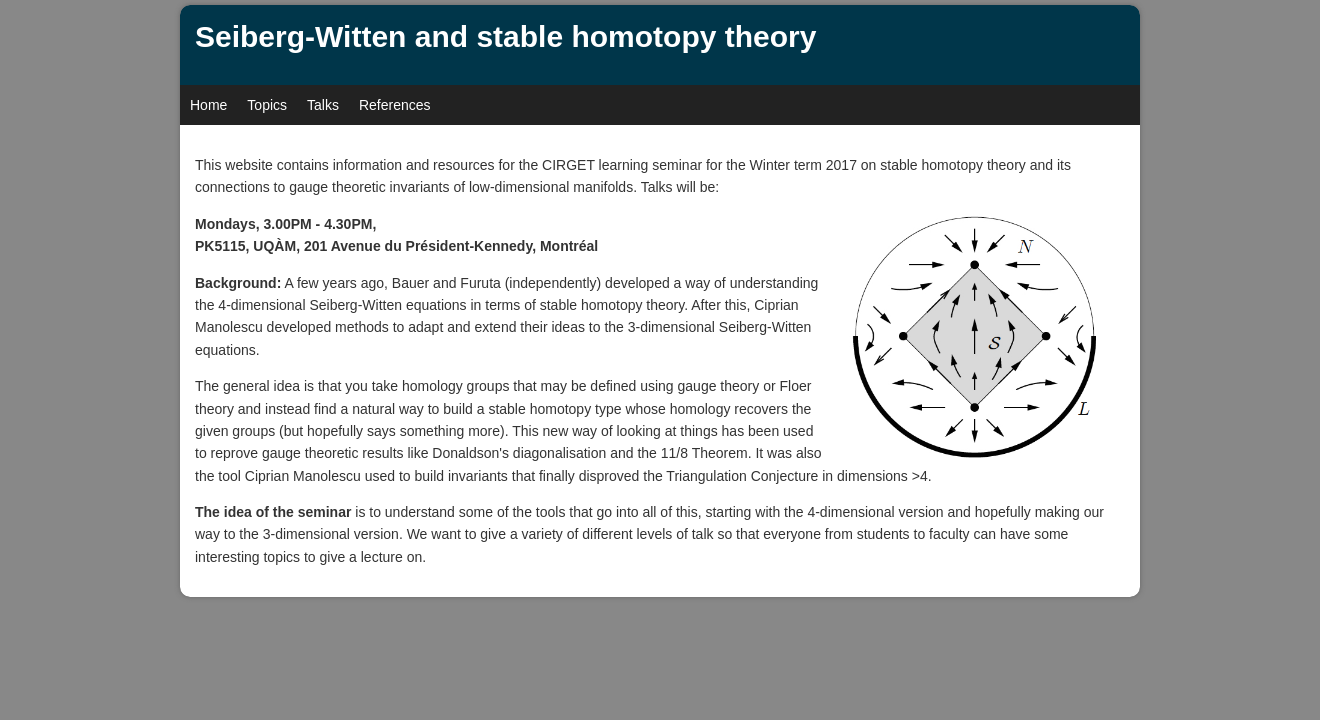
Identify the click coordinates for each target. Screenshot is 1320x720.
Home (208, 105)
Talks (323, 105)
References (395, 105)
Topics (267, 105)
